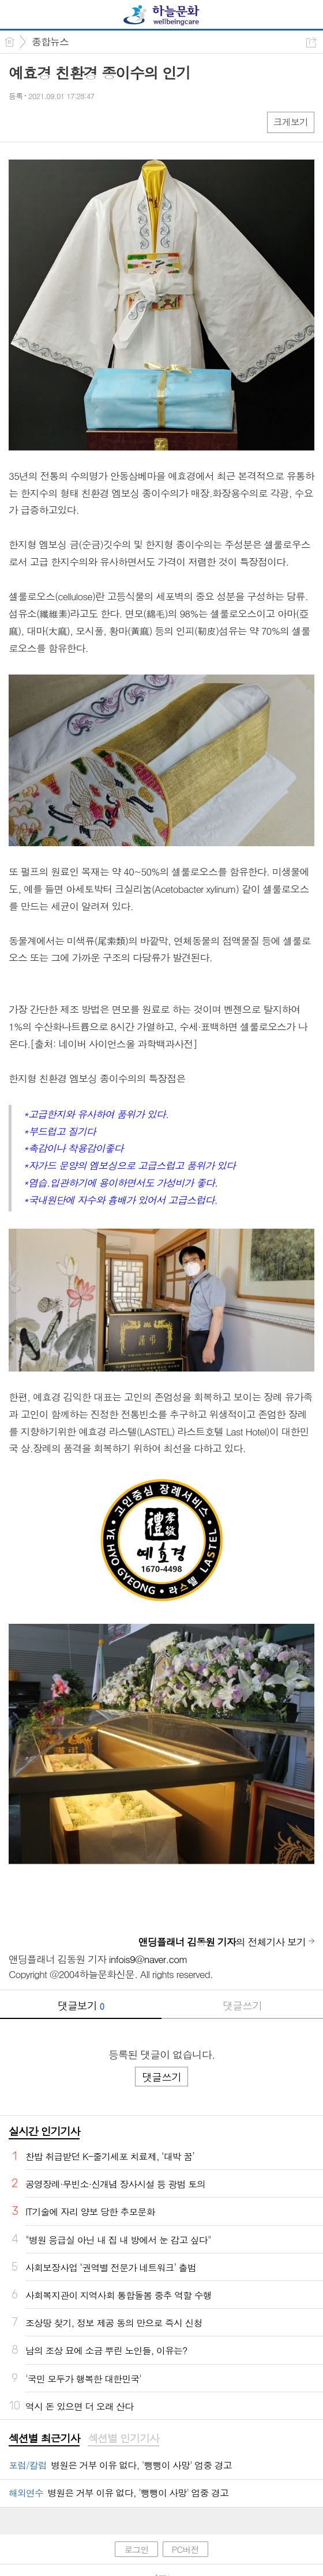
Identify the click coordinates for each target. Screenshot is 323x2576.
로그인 (136, 2549)
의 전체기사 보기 (222, 1942)
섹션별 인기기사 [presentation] (123, 2438)
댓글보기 (81, 2005)
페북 (19, 122)
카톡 (65, 122)
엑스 (42, 122)
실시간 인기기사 (44, 2131)
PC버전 (185, 2549)
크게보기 (290, 121)
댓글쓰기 (242, 2005)
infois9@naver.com (148, 1959)
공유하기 (311, 42)
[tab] (44, 2438)
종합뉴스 (50, 41)
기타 (88, 122)
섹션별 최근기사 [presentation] (44, 2438)
